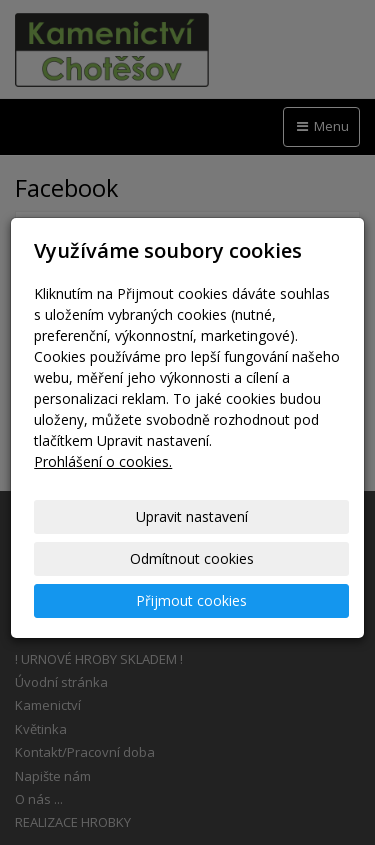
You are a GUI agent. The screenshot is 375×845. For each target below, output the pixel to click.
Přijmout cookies (191, 600)
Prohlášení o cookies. (103, 461)
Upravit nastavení (192, 516)
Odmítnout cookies (192, 558)
